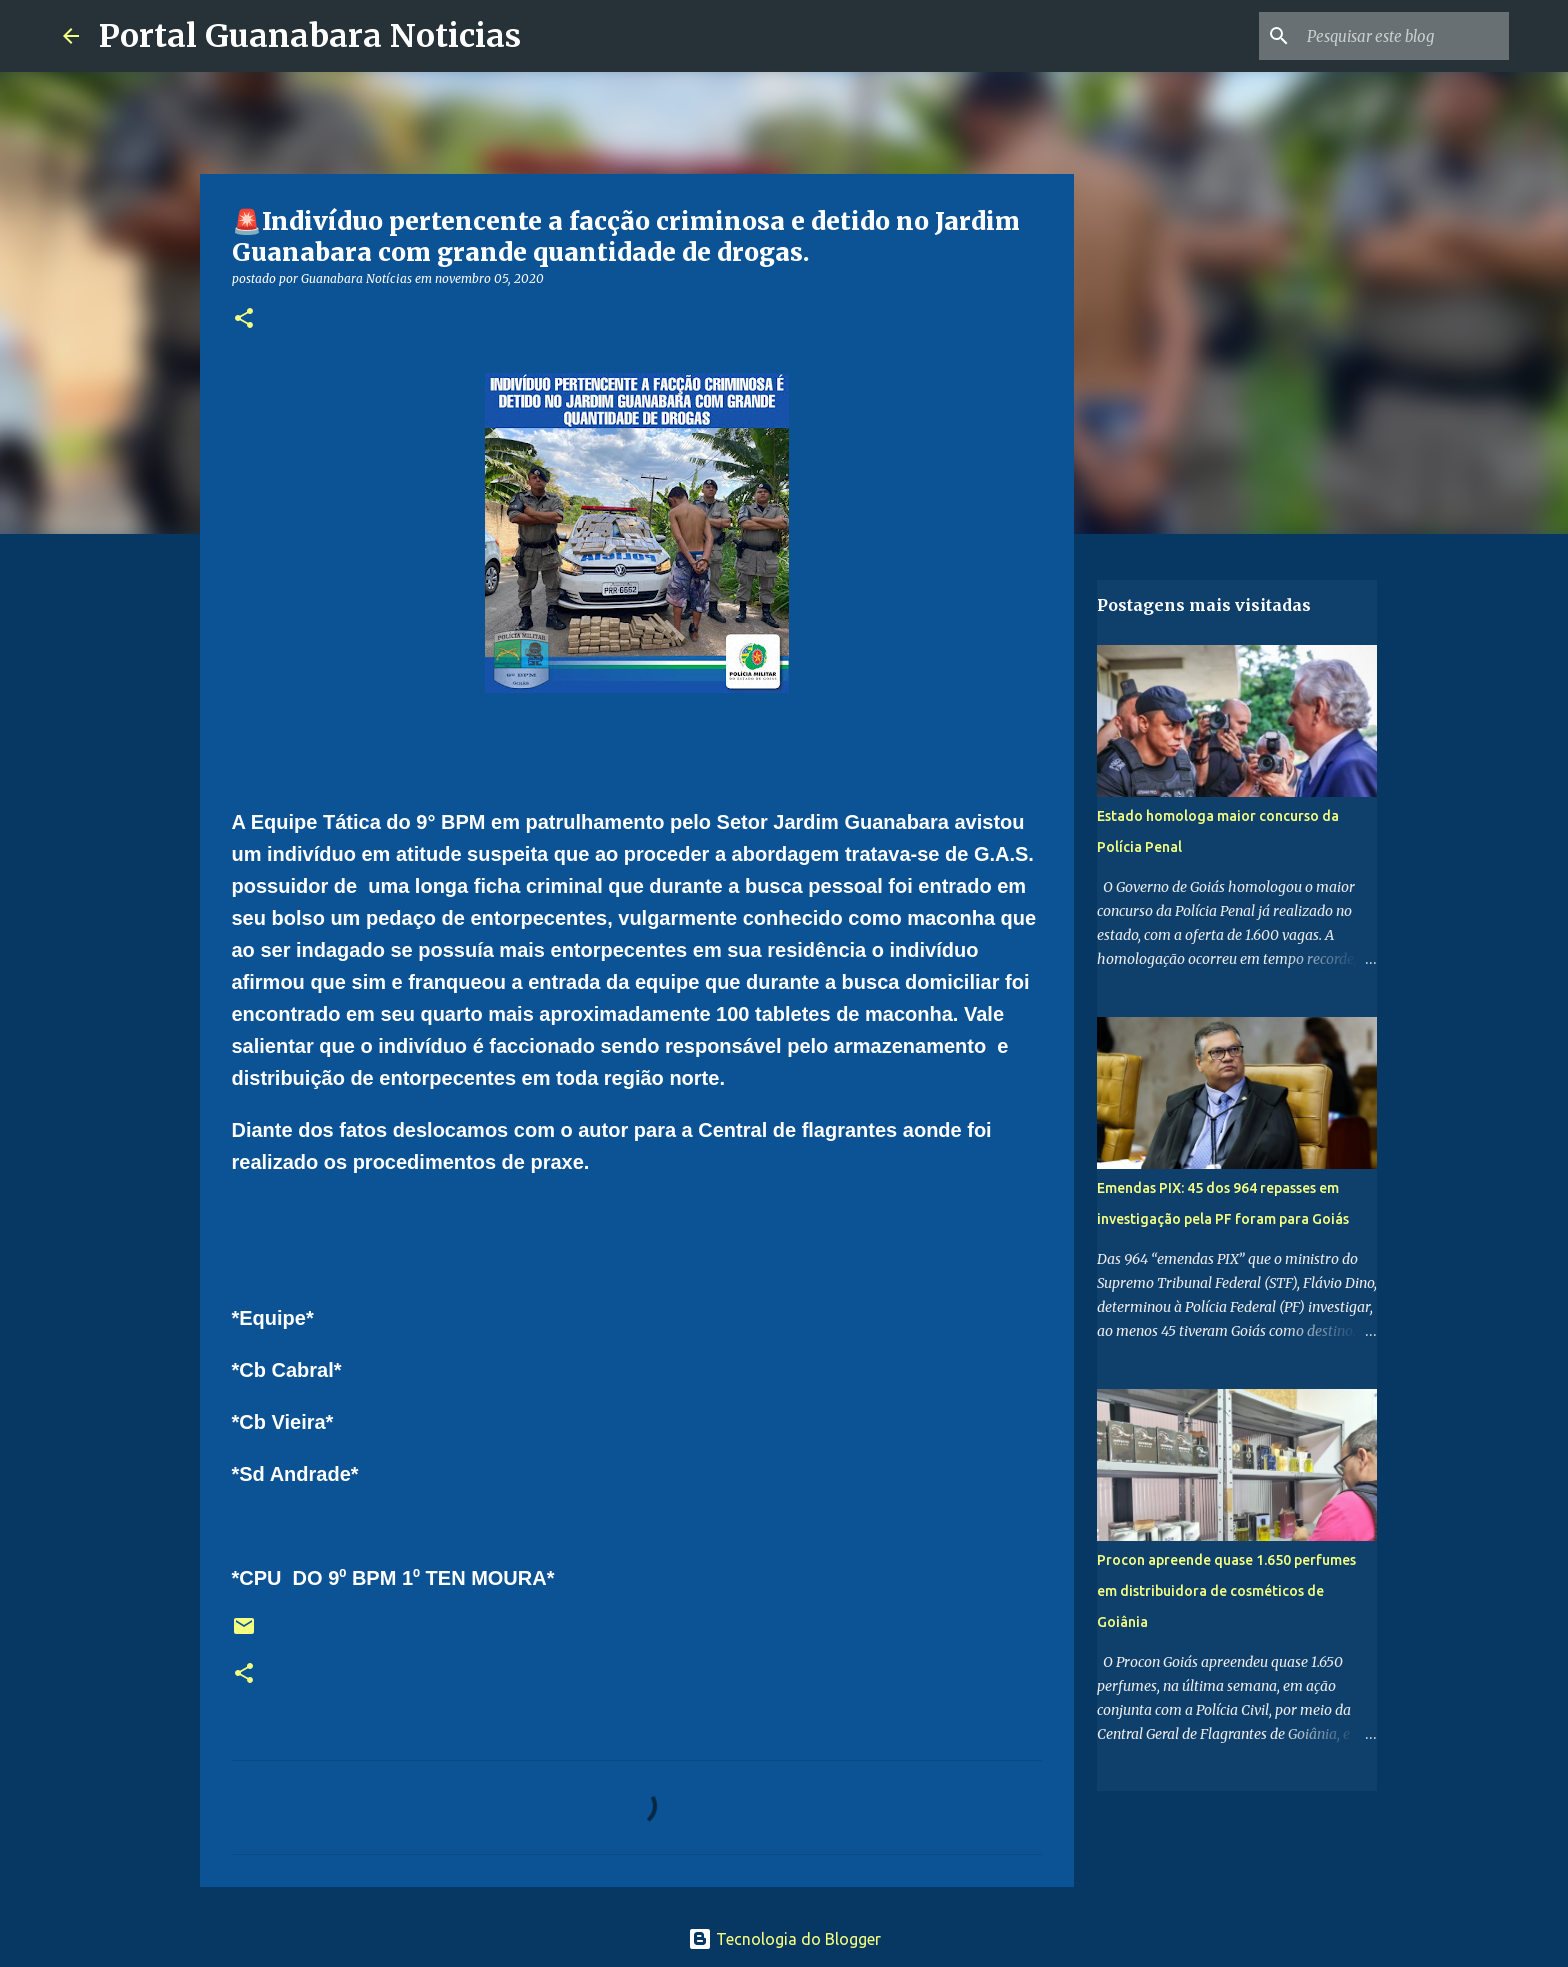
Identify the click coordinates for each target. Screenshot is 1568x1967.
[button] (244, 319)
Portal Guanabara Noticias (310, 36)
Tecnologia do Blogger (784, 1939)
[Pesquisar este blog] (1404, 36)
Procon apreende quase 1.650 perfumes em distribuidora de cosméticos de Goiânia (1226, 1591)
